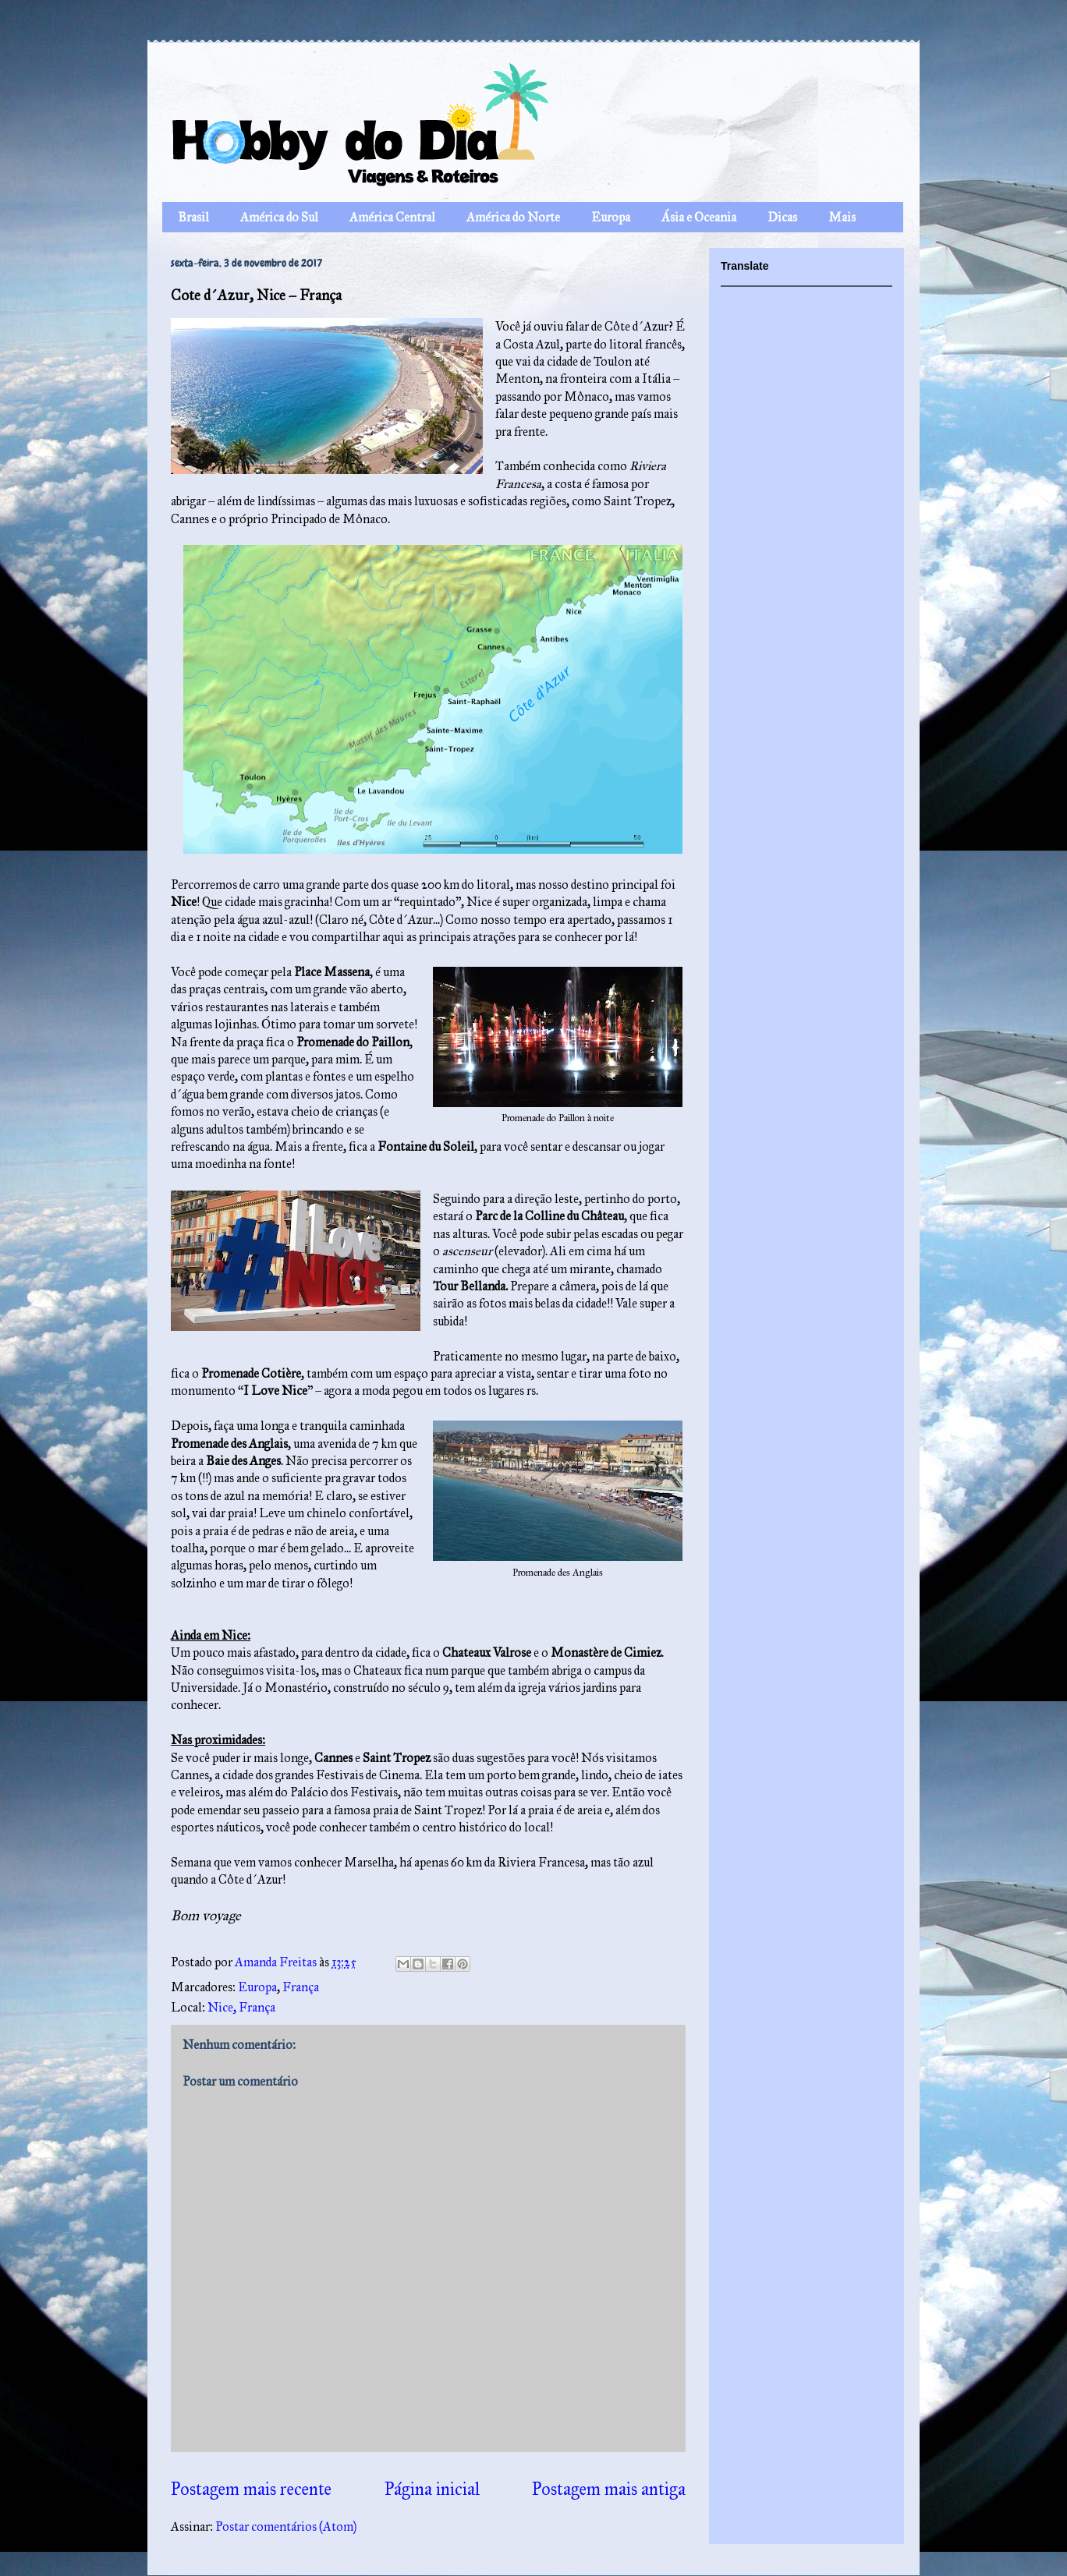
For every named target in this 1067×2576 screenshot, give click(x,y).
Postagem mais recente (251, 2489)
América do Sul (279, 217)
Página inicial (432, 2489)
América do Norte (513, 217)
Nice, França (241, 2007)
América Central (392, 217)
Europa (610, 217)
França (300, 1987)
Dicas (782, 217)
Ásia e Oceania (698, 217)
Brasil (193, 217)
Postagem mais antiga (609, 2489)
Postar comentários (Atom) (285, 2526)
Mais (842, 217)
